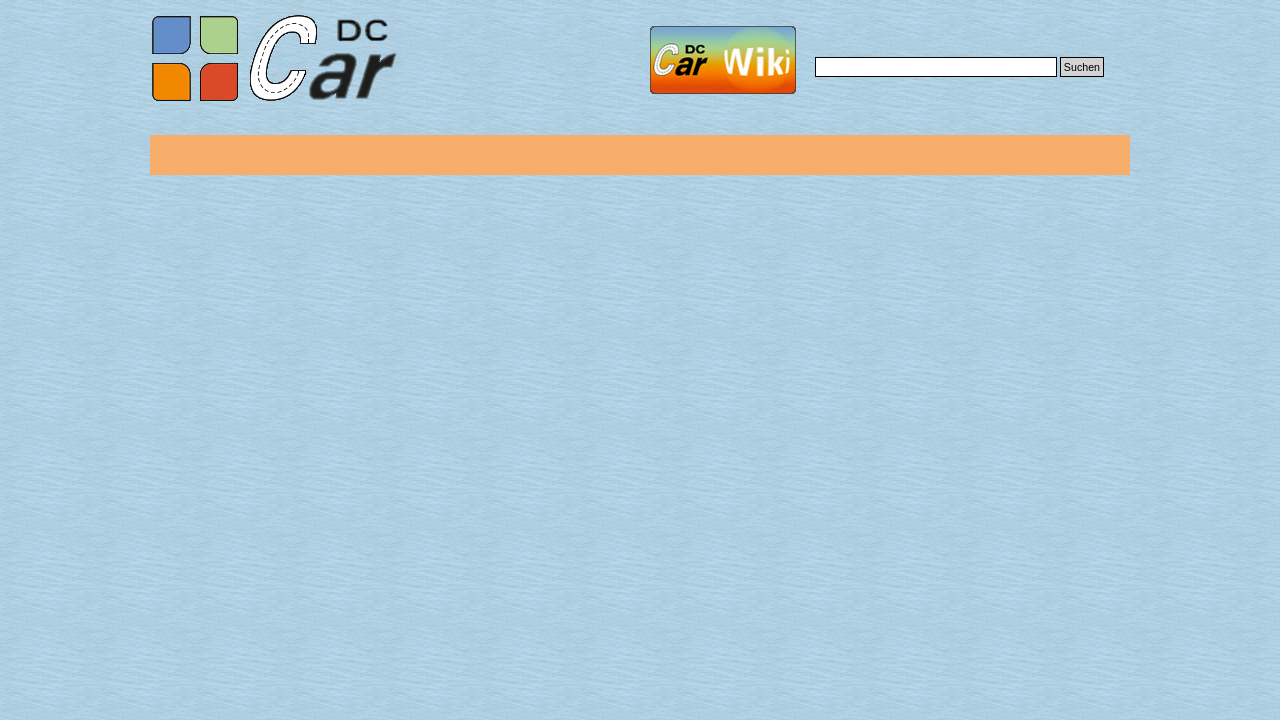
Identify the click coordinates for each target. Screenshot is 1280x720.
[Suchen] (936, 67)
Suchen (1082, 67)
